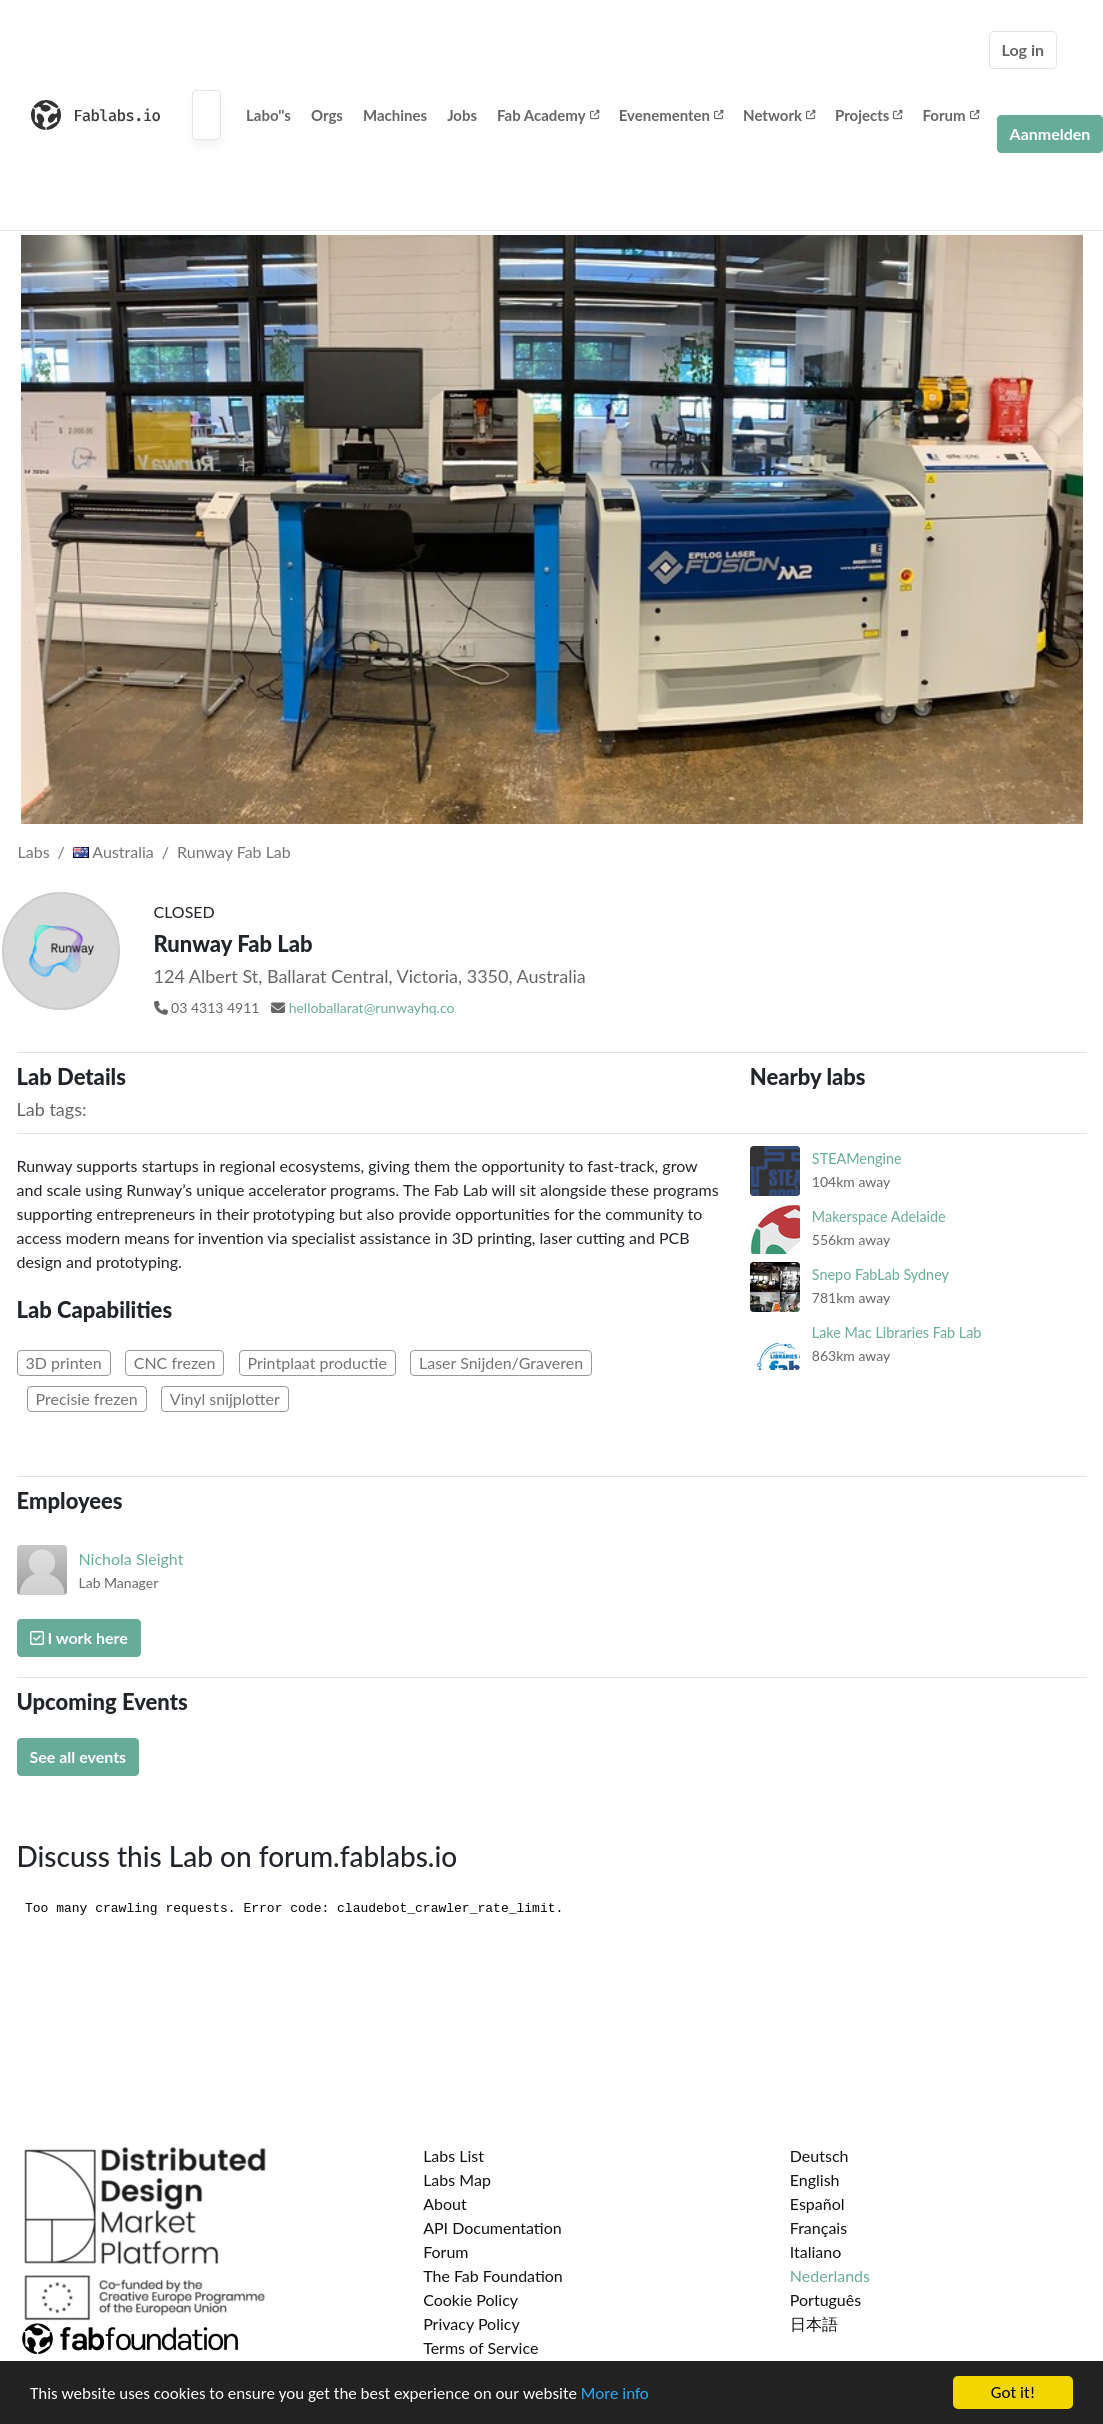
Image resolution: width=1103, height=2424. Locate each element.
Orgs (327, 115)
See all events (78, 1756)
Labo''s (268, 115)
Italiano (816, 2251)
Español (817, 2203)
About (445, 2203)
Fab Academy (548, 115)
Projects (868, 115)
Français (818, 2227)
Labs (34, 851)
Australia (113, 851)
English (815, 2179)
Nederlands (830, 2275)
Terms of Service (480, 2347)
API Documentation (492, 2227)
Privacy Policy (471, 2323)
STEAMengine (857, 1158)
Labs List (453, 2155)
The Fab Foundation (493, 2275)
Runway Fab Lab (234, 851)
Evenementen (671, 115)
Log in (1023, 49)
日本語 (814, 2323)
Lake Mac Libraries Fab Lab (897, 1332)
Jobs (462, 115)
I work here (79, 1637)
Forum (950, 115)
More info (615, 2393)
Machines (395, 115)
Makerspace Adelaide (879, 1216)
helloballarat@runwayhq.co (372, 1007)
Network (779, 115)
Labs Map (457, 2179)
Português (825, 2299)
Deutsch (819, 2155)
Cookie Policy (470, 2299)
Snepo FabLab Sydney (880, 1274)
